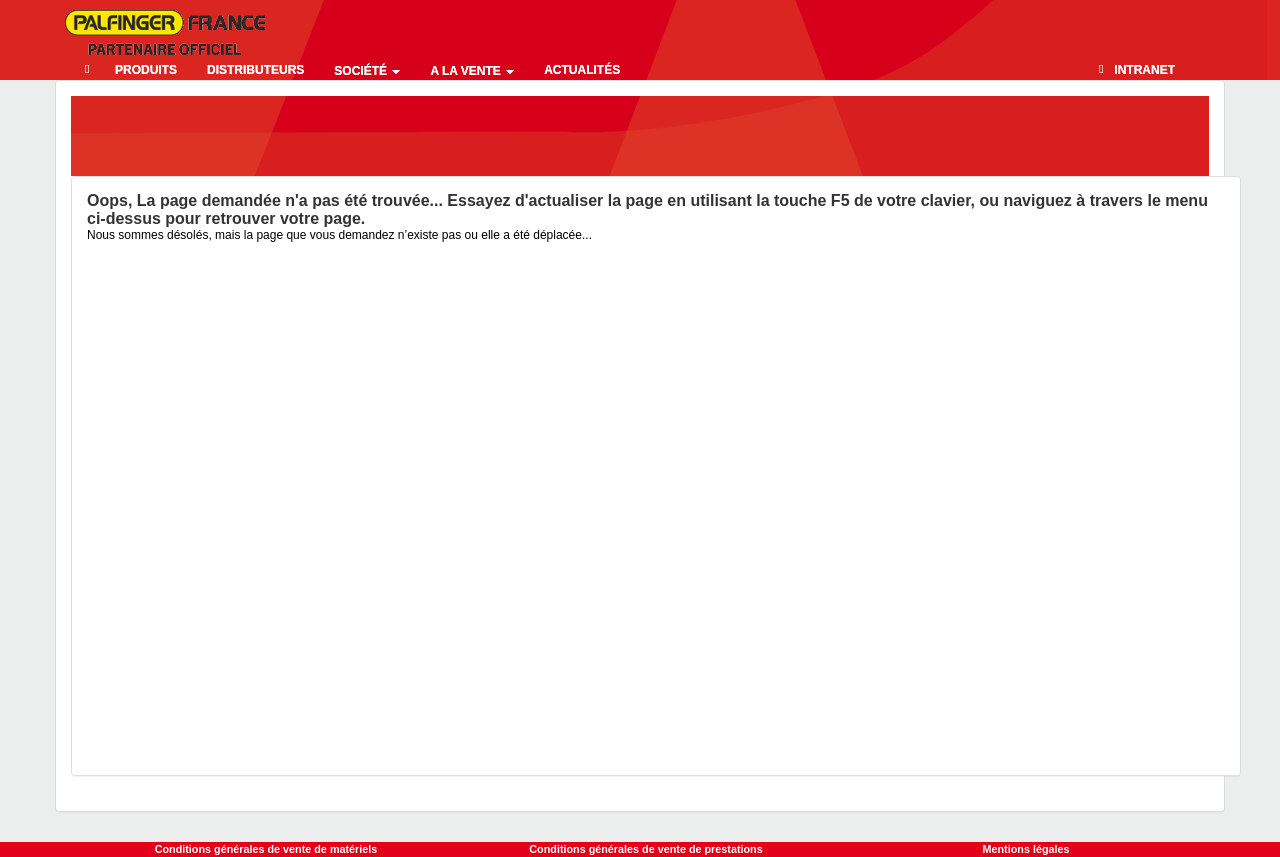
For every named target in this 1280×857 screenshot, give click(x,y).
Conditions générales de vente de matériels (266, 849)
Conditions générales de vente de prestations (645, 849)
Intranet (1144, 70)
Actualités (582, 70)
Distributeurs (255, 70)
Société (367, 71)
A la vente (472, 71)
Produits (146, 70)
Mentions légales (1026, 849)
